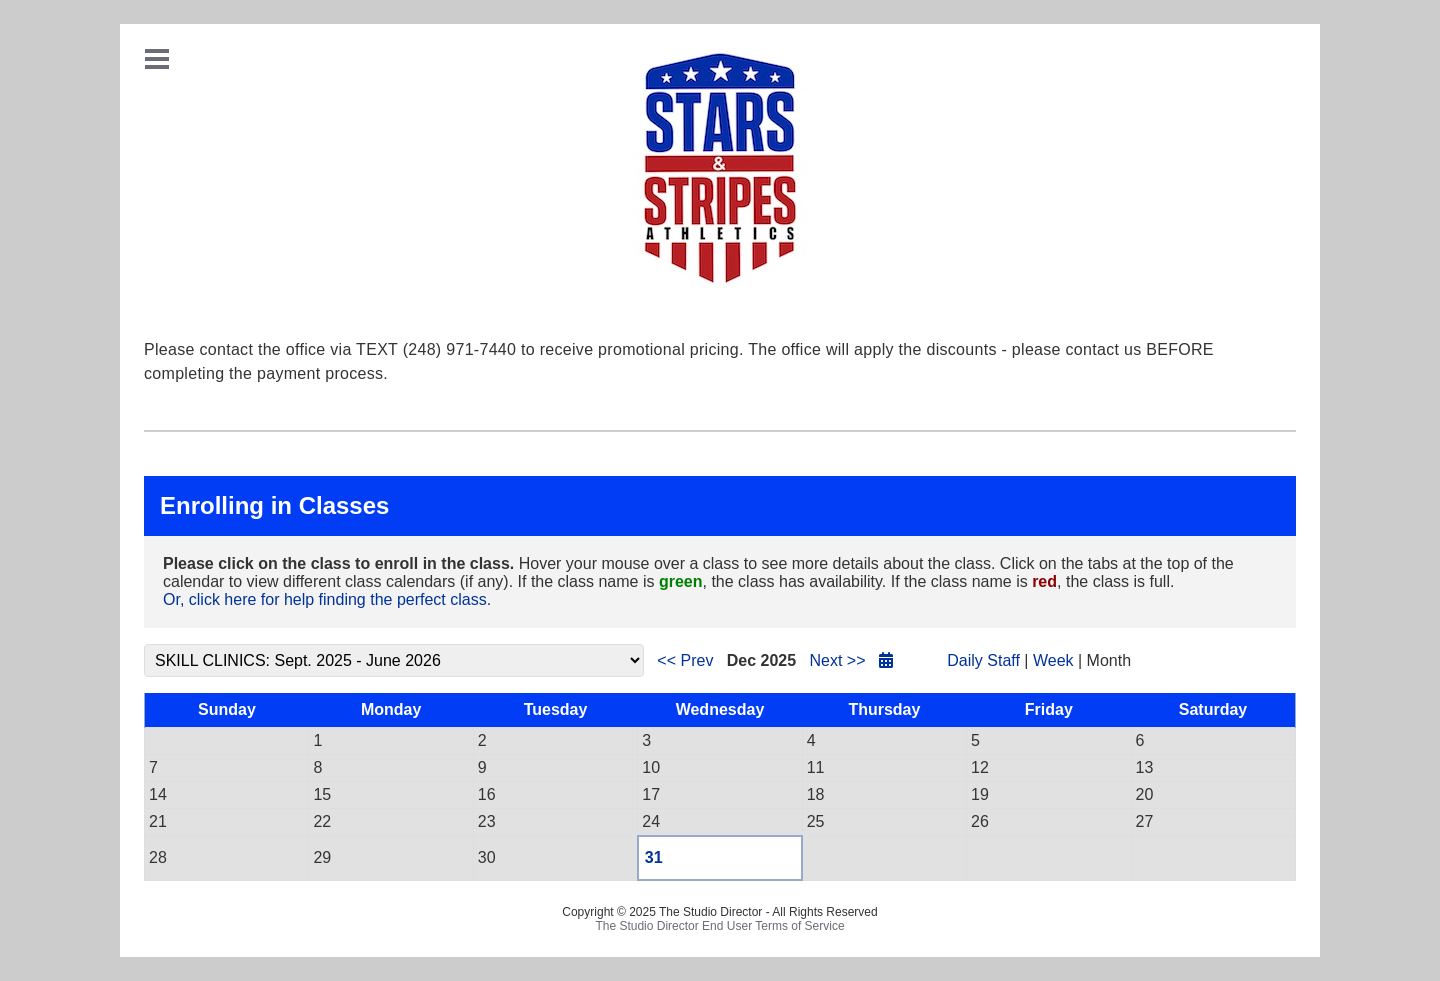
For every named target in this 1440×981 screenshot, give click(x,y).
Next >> (837, 660)
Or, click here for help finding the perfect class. (327, 599)
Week (1053, 660)
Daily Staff (983, 660)
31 (654, 857)
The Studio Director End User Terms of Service (719, 926)
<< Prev (685, 660)
